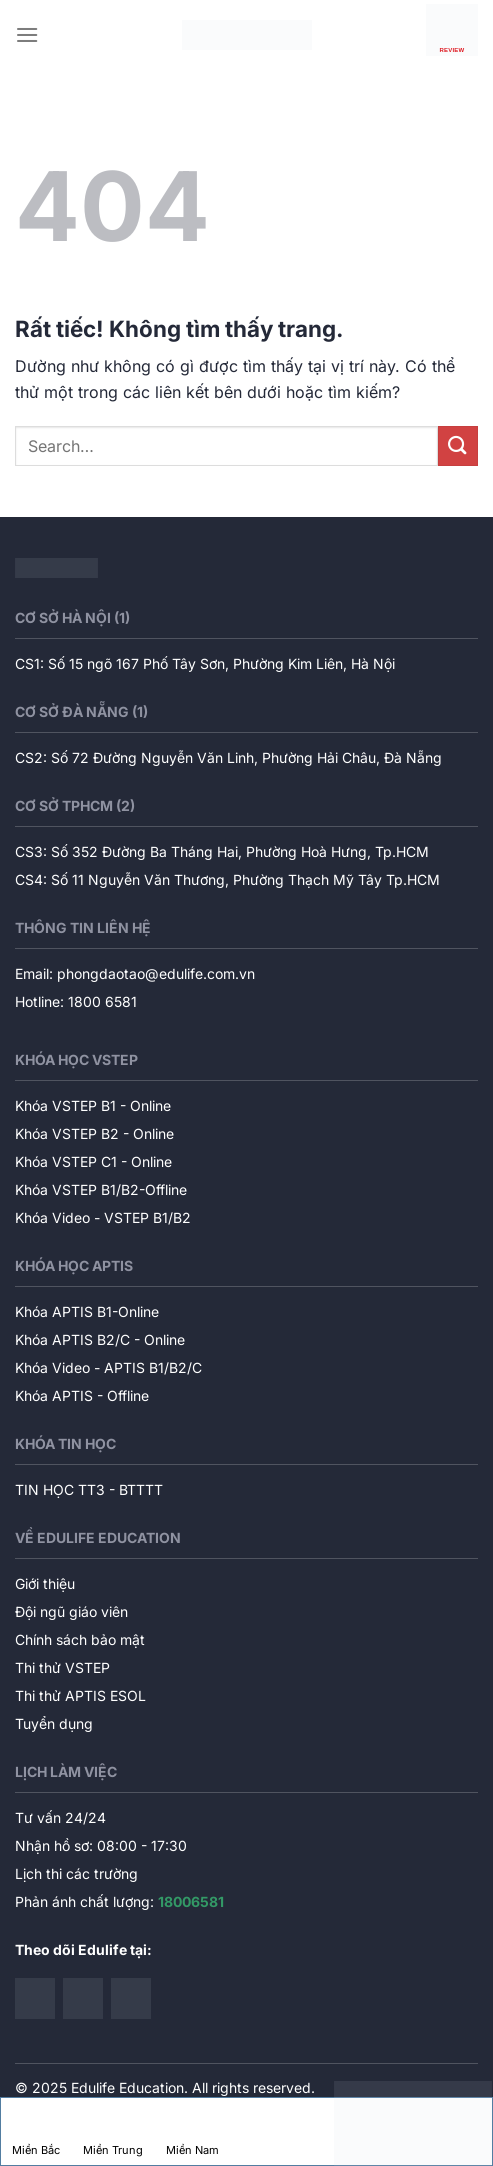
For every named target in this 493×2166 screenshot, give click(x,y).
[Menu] (27, 34)
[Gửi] (458, 445)
